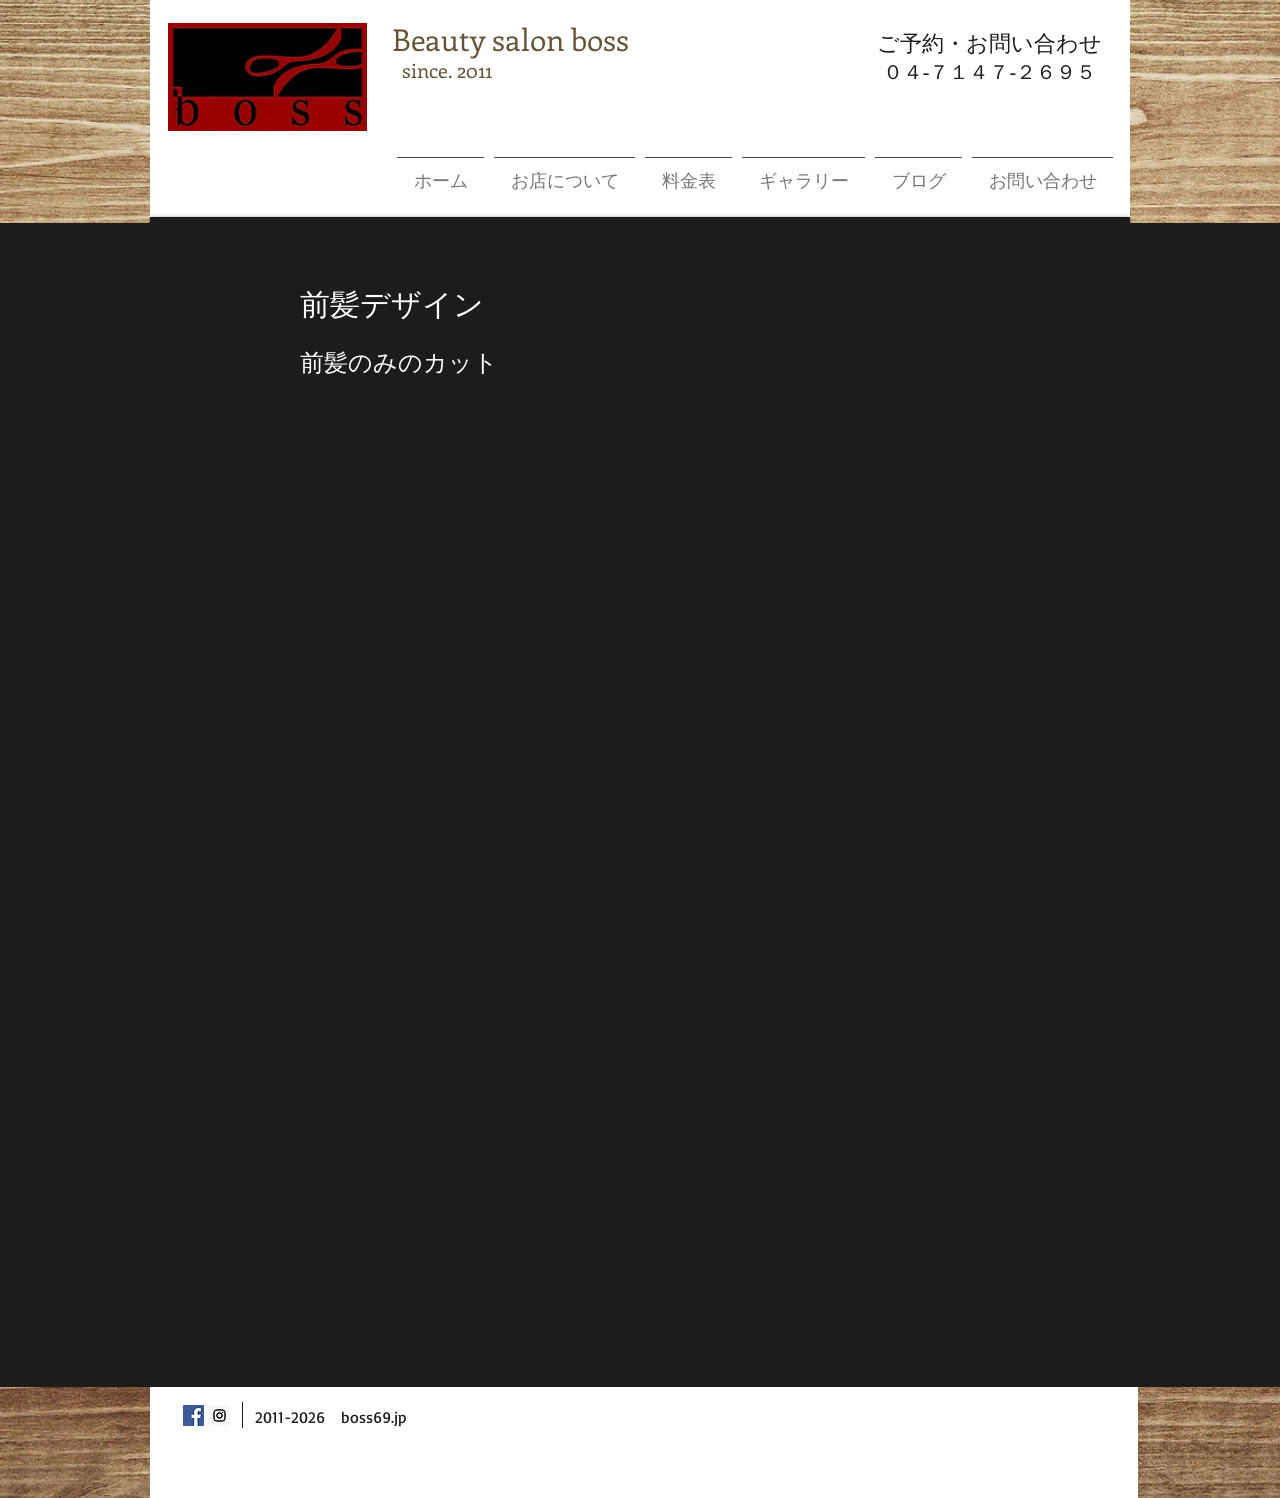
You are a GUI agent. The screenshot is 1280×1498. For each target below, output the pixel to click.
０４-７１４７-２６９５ (989, 72)
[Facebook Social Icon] (193, 1415)
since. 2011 (442, 69)
